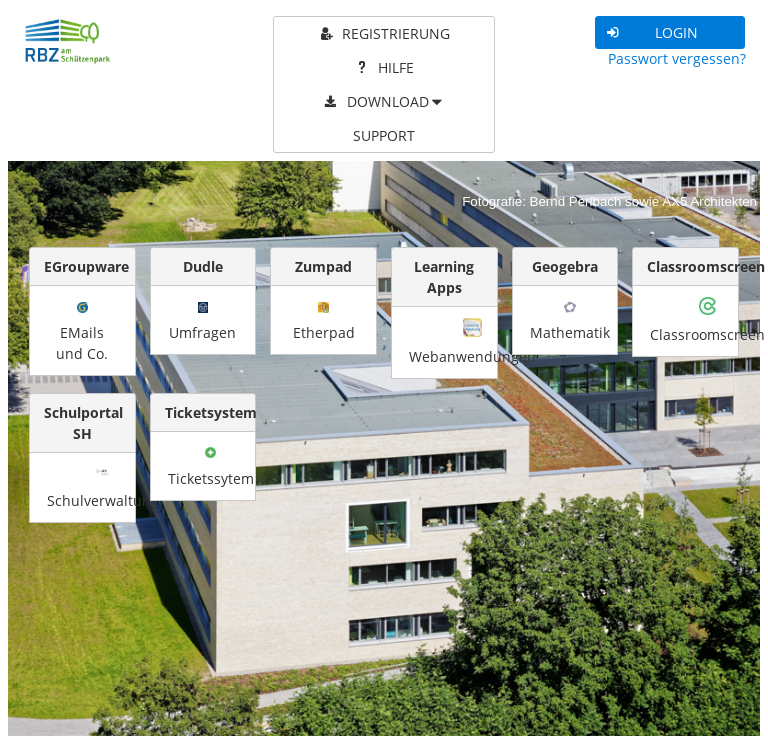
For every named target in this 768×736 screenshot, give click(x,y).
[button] (670, 32)
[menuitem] (384, 34)
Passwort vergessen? (677, 58)
